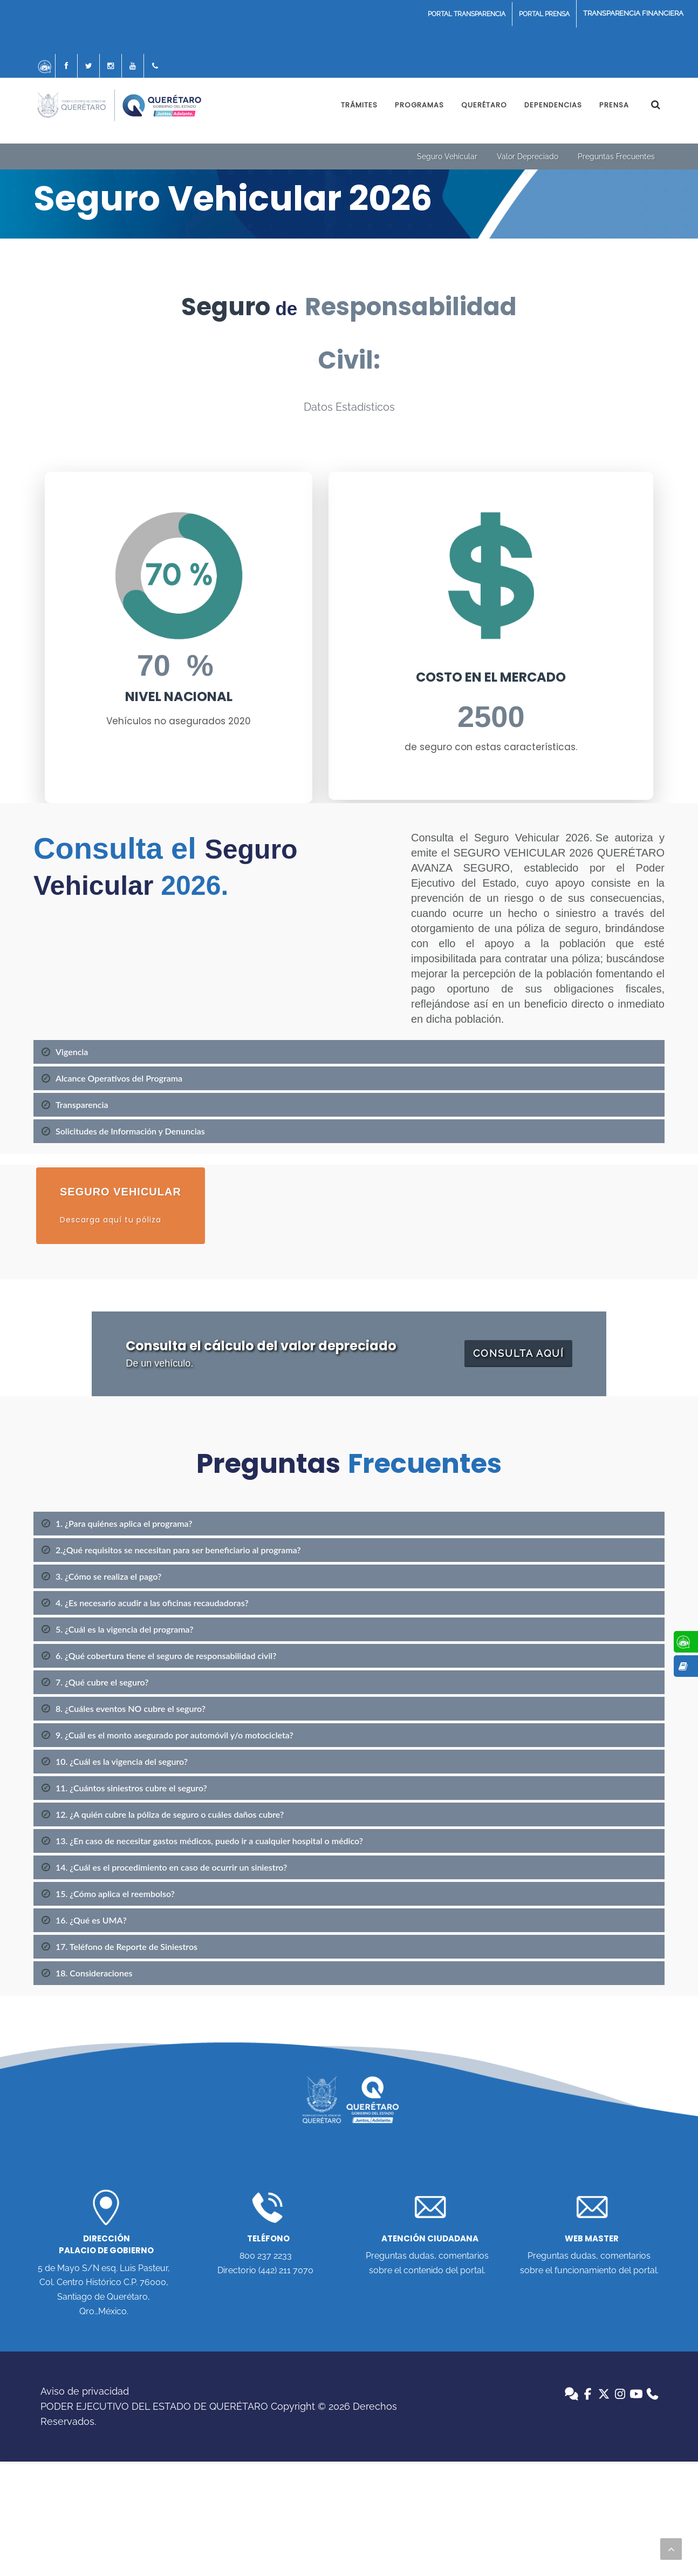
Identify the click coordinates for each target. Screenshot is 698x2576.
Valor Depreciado (527, 156)
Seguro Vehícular (447, 156)
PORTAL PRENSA (544, 14)
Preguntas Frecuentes (616, 156)
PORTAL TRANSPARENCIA (466, 14)
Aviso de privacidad (84, 2391)
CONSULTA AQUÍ (518, 1353)
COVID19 (633, 14)
